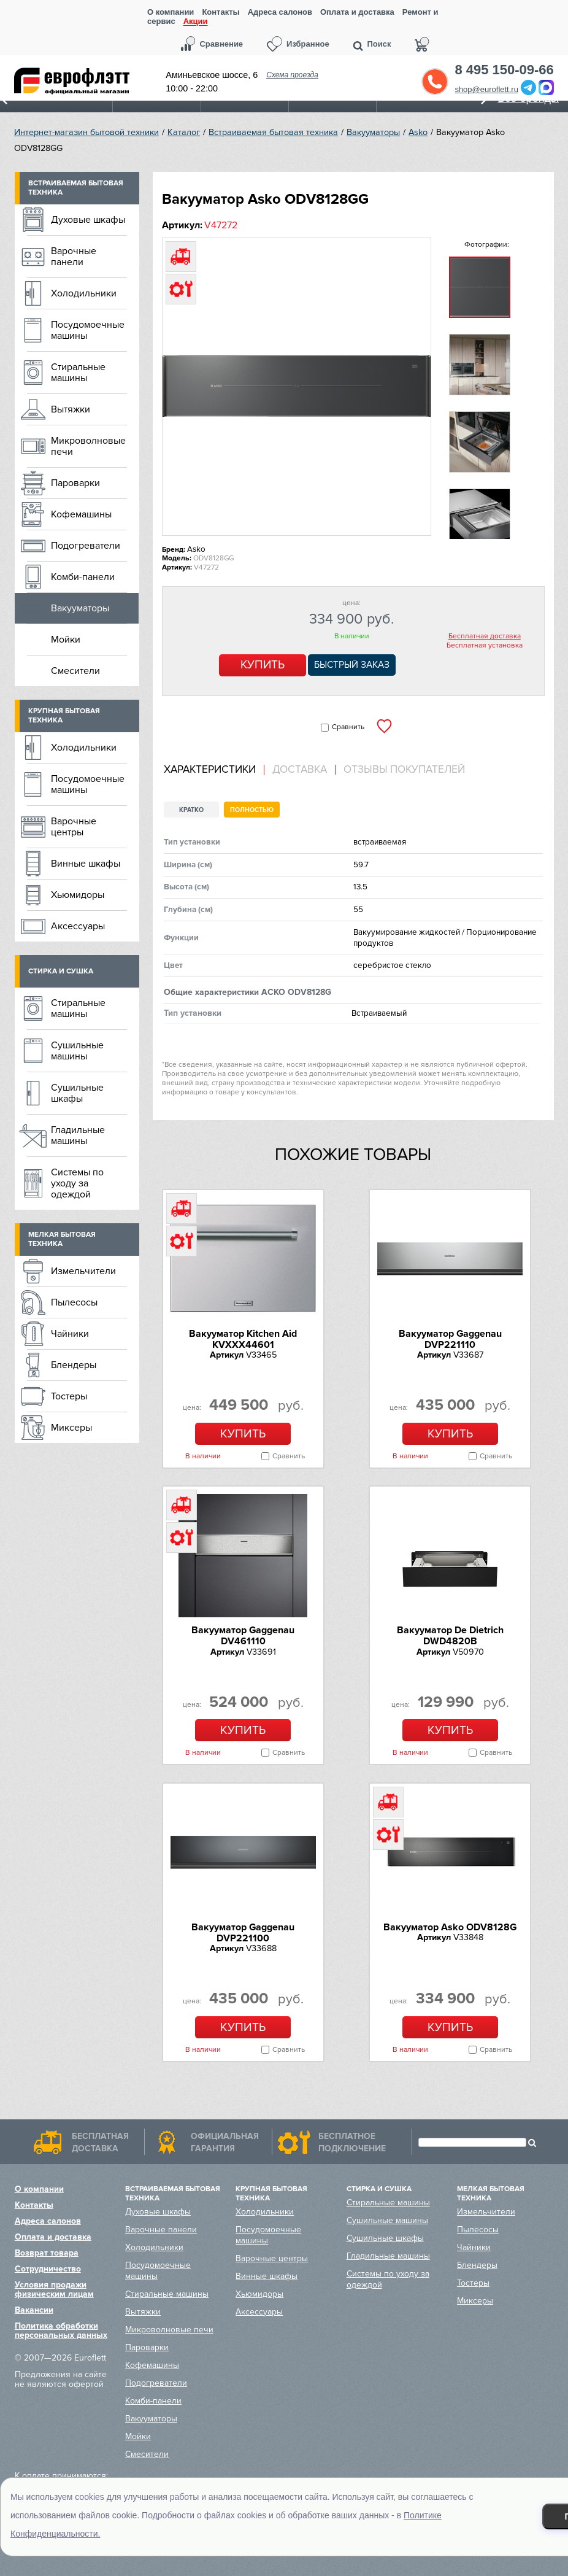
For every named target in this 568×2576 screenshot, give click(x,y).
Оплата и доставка (357, 12)
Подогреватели (85, 546)
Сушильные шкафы (77, 1093)
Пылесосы (74, 1302)
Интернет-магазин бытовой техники (86, 132)
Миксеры (71, 1427)
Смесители (75, 671)
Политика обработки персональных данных (61, 2330)
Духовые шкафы (88, 220)
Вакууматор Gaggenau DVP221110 (450, 1339)
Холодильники (84, 293)
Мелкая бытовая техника (62, 1239)
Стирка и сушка (60, 971)
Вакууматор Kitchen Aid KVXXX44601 (243, 1339)
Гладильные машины (78, 1135)
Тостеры (69, 1396)
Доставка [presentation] (299, 770)
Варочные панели (73, 256)
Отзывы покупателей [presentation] (404, 770)
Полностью (252, 810)
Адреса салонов (280, 12)
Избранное (307, 43)
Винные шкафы (85, 863)
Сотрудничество (48, 2269)
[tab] (214, 770)
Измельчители (83, 1271)
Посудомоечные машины (88, 330)
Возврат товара (47, 2253)
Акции (195, 21)
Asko (418, 132)
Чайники (70, 1334)
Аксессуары (78, 926)
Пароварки (75, 483)
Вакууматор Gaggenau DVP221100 (242, 1932)
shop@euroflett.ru (486, 89)
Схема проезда (292, 75)
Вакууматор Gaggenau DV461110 (242, 1635)
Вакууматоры (373, 132)
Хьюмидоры (77, 895)
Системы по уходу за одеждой (77, 1183)
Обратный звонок (434, 81)
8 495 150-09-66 (504, 70)
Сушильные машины (77, 1050)
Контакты (220, 12)
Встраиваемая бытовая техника (273, 132)
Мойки (65, 639)
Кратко (191, 810)
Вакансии (34, 2310)
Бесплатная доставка (484, 636)
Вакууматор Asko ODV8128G (449, 1927)
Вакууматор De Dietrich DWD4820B (450, 1635)
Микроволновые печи (88, 446)
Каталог (183, 132)
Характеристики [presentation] (210, 770)
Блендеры (73, 1365)
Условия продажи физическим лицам (54, 2289)
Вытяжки (70, 409)
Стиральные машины (78, 372)
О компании (170, 12)
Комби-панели (83, 577)
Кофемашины (81, 514)
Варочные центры (73, 826)
